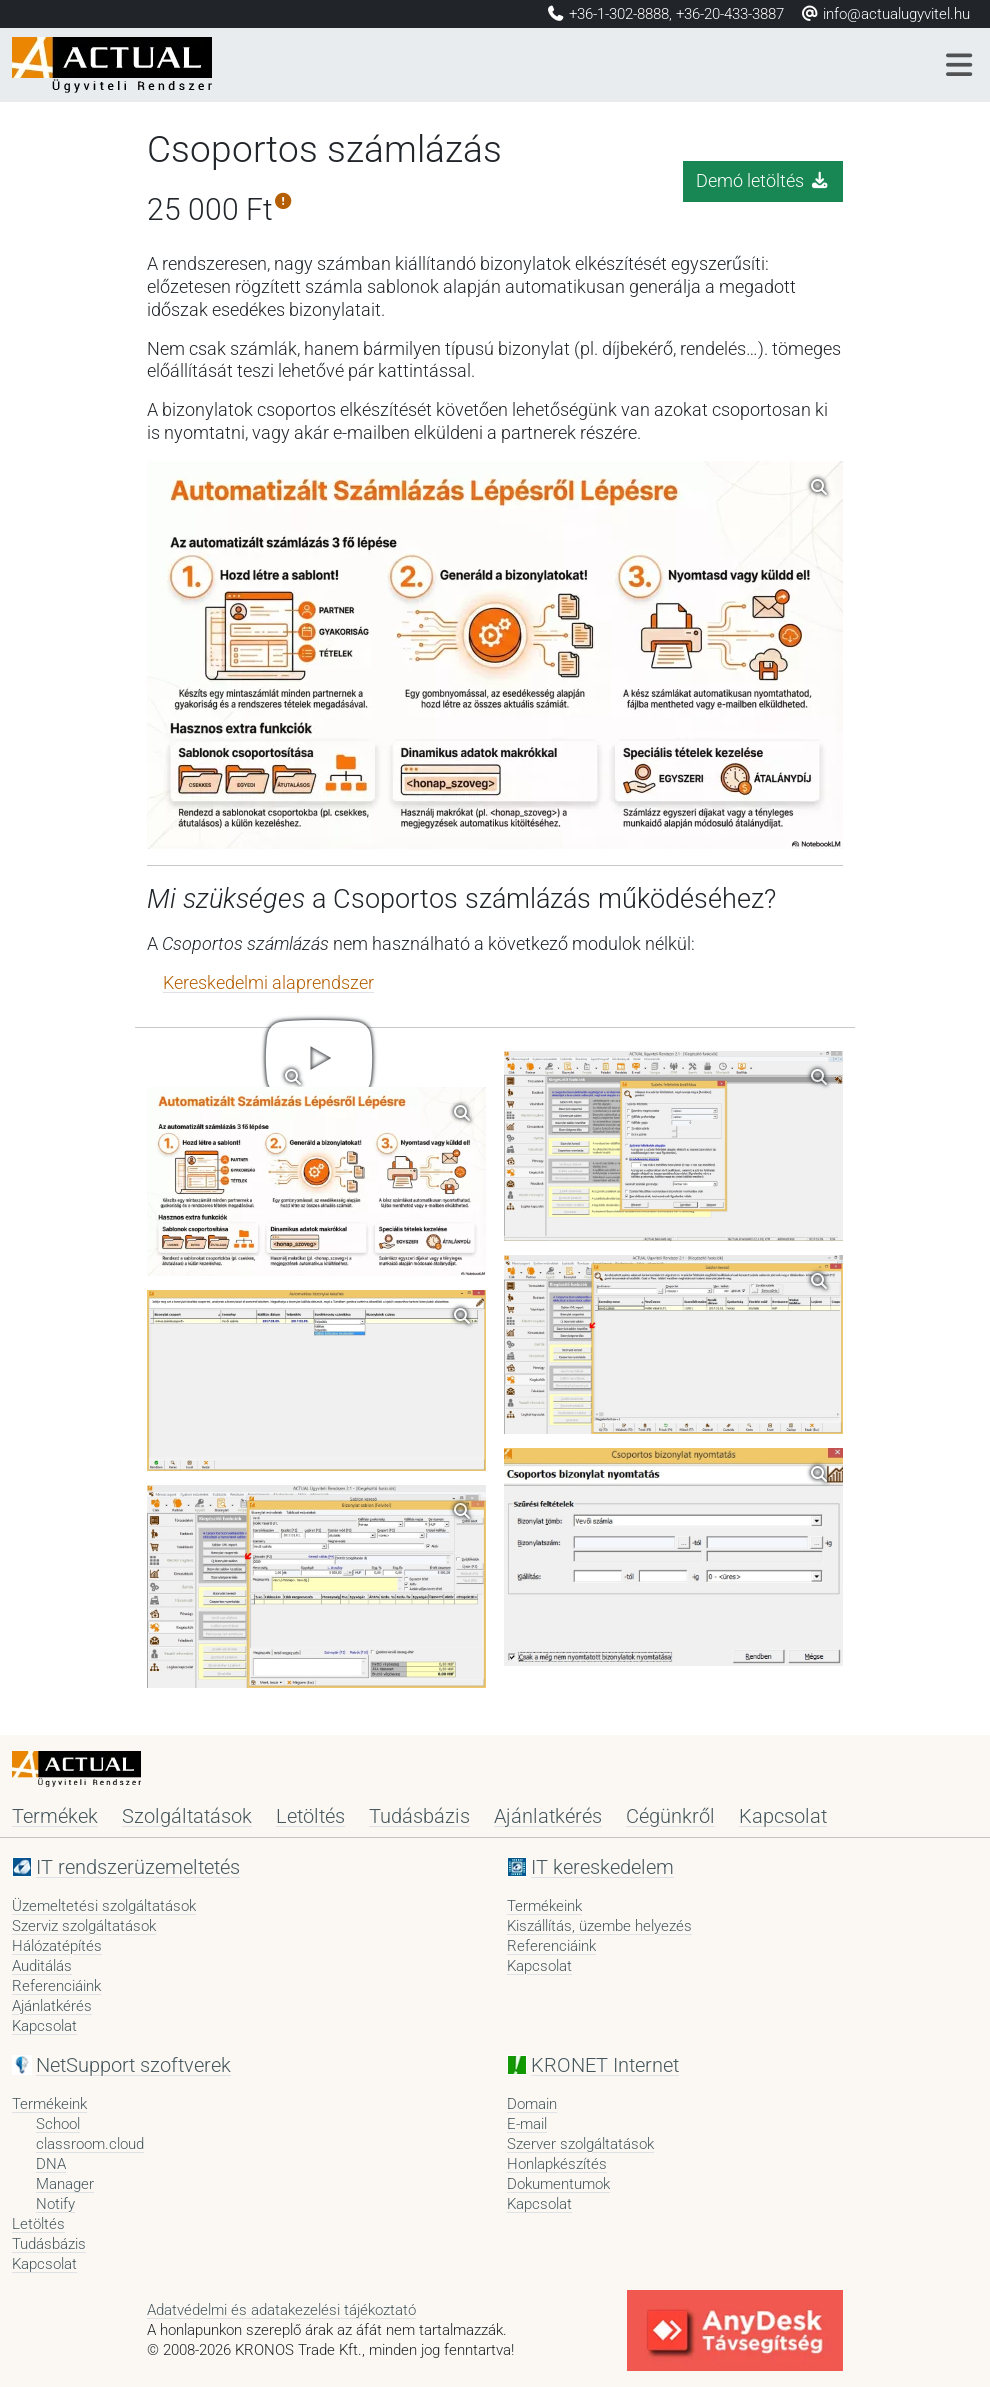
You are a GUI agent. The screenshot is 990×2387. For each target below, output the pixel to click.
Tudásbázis (419, 1816)
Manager (65, 2184)
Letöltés (310, 1816)
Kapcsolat (783, 1816)
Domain (532, 2104)
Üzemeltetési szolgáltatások (104, 1906)
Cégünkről (670, 1816)
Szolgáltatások (187, 1816)
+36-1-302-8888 (619, 14)
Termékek (55, 1816)
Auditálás (42, 1966)
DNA (51, 2164)
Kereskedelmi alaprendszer (268, 983)
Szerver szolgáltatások (580, 2144)
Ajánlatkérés (548, 1816)
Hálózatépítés (57, 1946)
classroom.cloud (90, 2144)
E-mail (527, 2124)
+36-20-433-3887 (730, 14)
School (58, 2124)
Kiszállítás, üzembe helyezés (599, 1926)
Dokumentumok (558, 2184)
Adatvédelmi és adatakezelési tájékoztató (281, 2310)
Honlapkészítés (557, 2164)
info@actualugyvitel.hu (885, 14)
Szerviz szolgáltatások (84, 1926)
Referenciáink (56, 1986)
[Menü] (960, 65)
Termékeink (544, 1906)
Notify (55, 2204)
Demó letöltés (763, 181)
